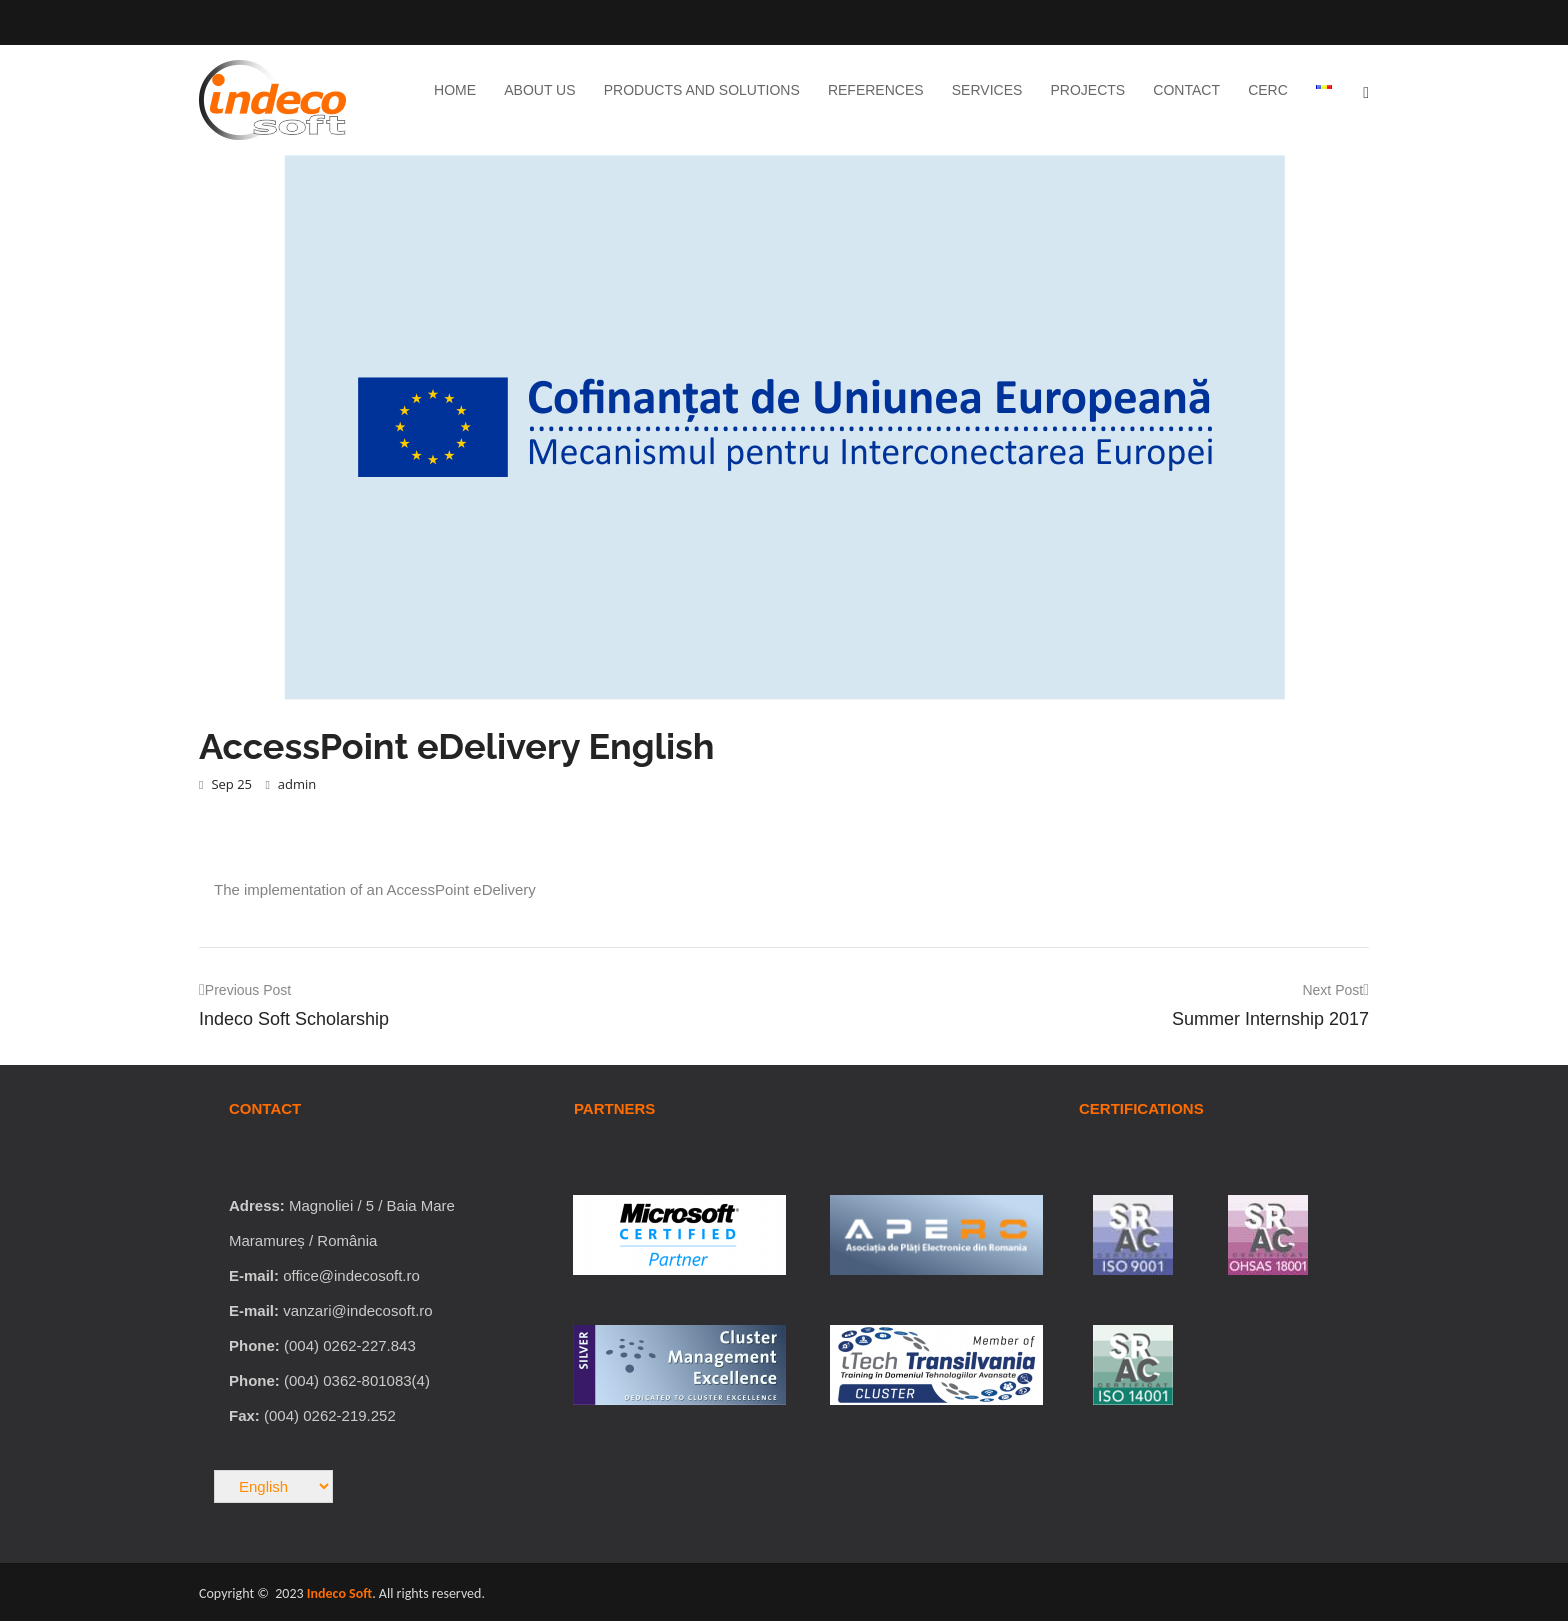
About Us (539, 90)
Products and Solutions (702, 90)
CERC (1268, 90)
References (876, 90)
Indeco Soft (339, 1593)
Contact (1186, 90)
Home (455, 90)
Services (987, 90)
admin (290, 784)
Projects (1088, 90)
